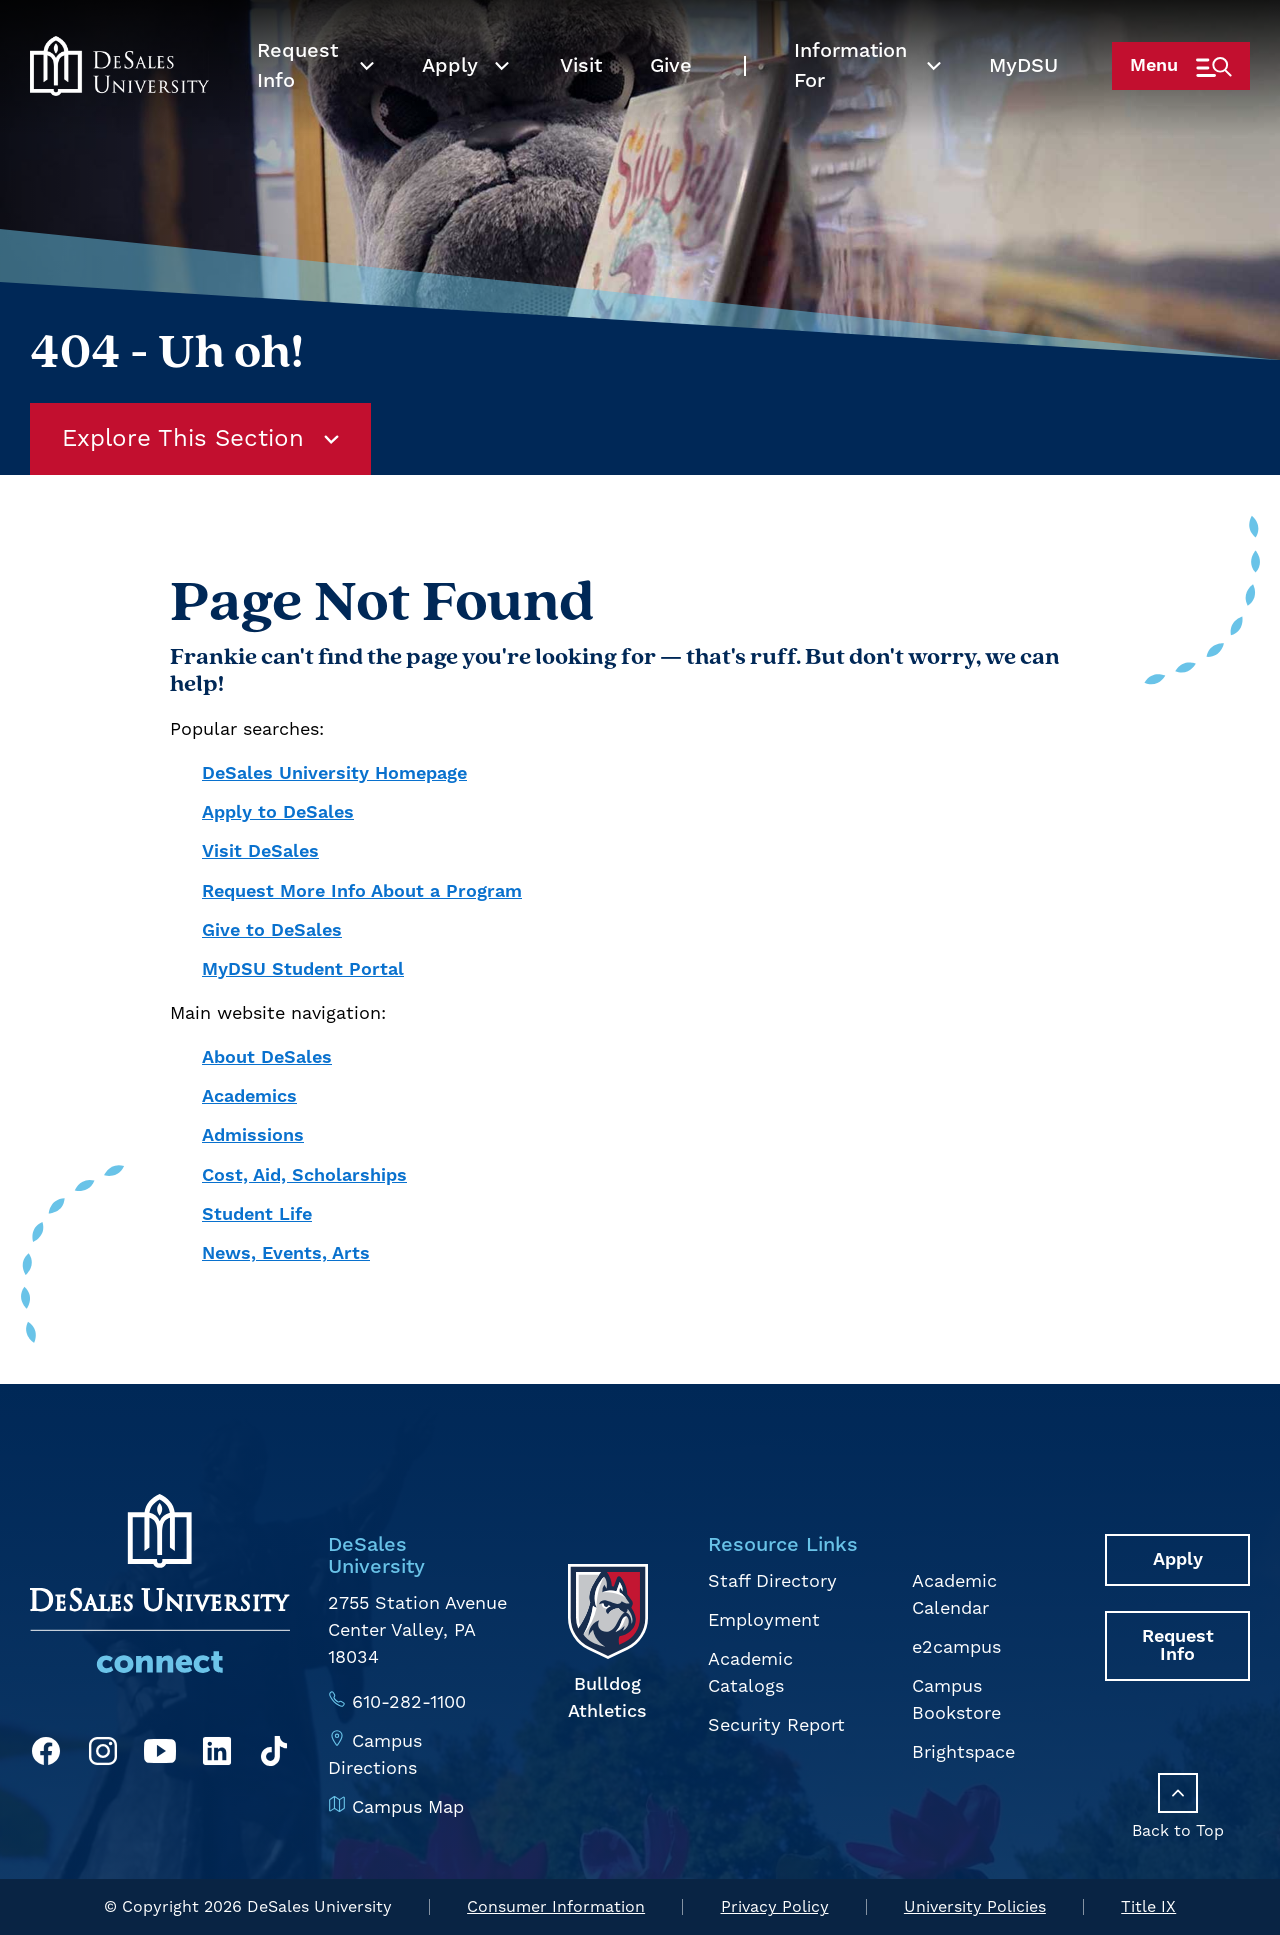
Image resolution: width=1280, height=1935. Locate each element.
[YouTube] (160, 1755)
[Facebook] (46, 1755)
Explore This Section (200, 439)
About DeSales (267, 1057)
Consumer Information (556, 1907)
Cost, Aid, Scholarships (304, 1175)
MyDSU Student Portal (303, 969)
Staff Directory (772, 1581)
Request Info (297, 100)
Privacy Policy (775, 1907)
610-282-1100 (409, 1702)
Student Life (257, 1214)
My (1023, 100)
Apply (450, 100)
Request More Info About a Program (362, 891)
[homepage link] (119, 100)
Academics (249, 1096)
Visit (581, 100)
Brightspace (963, 1752)
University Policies (975, 1907)
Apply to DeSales (278, 812)
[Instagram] (103, 1755)
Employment (764, 1620)
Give (671, 100)
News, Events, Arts (286, 1253)
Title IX (1148, 1907)
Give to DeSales (272, 930)
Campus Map (408, 1807)
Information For (850, 100)
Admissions (253, 1135)
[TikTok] (274, 1755)
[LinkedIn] (217, 1755)
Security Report (776, 1725)
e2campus (956, 1647)
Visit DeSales (260, 851)
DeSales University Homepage (334, 773)
